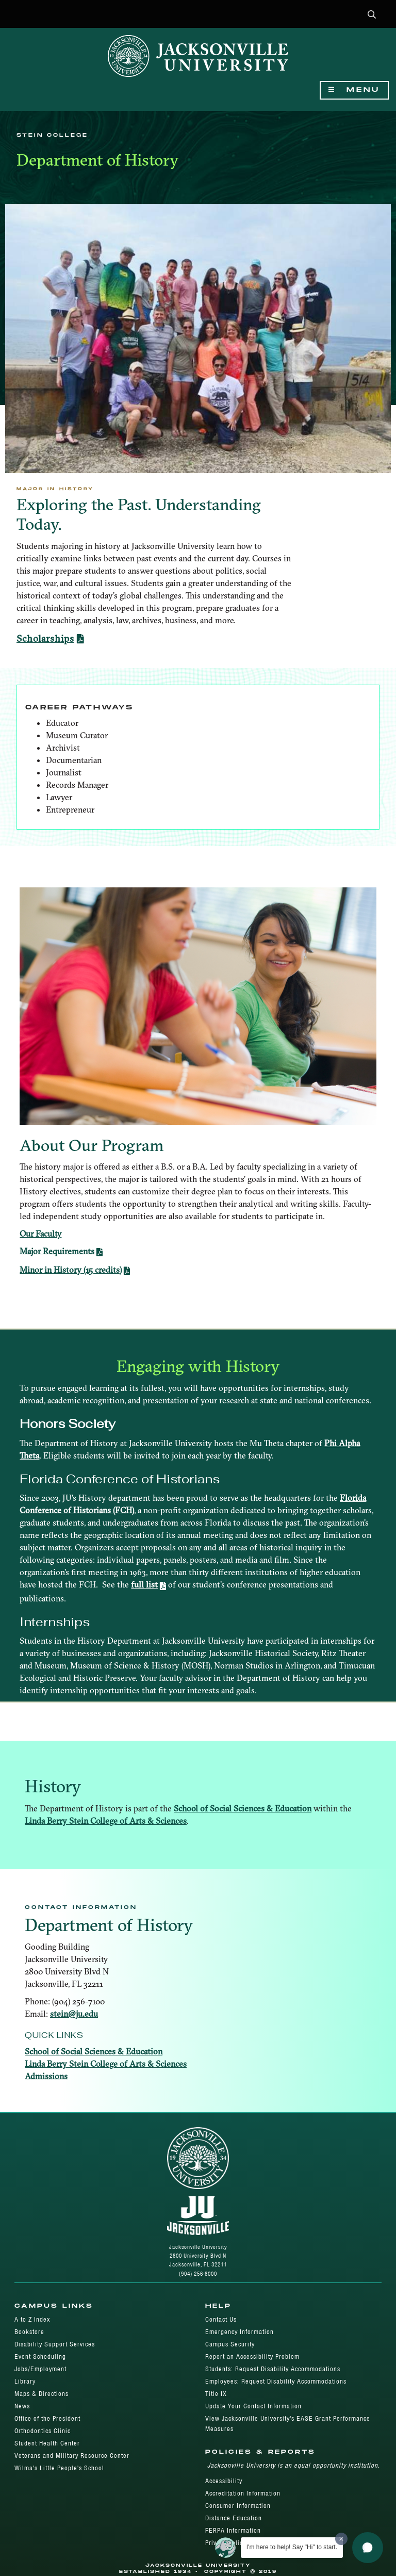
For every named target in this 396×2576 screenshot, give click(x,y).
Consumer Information (238, 2505)
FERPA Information (233, 2530)
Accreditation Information (242, 2493)
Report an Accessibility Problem (252, 2356)
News (22, 2406)
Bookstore (29, 2331)
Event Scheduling (40, 2356)
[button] (372, 15)
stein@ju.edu (74, 2013)
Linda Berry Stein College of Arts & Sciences (106, 1821)
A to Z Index (32, 2319)
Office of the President (47, 2418)
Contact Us (221, 2319)
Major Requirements (57, 1251)
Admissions (46, 2076)
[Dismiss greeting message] (341, 2539)
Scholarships (45, 638)
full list (144, 1584)
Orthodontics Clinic (42, 2430)
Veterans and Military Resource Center (71, 2455)
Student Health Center (47, 2443)
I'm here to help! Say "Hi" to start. (291, 2547)
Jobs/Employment (40, 2368)
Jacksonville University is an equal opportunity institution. (293, 2465)
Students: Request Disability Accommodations (272, 2368)
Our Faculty (40, 1233)
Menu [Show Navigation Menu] (354, 90)
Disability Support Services (54, 2344)
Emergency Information (239, 2331)
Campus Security (230, 2344)
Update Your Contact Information (253, 2406)
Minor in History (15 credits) (71, 1270)
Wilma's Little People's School (59, 2468)
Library (25, 2381)
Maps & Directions (41, 2393)
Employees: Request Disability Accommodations (275, 2381)
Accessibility (223, 2480)
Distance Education (233, 2518)
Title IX (216, 2393)
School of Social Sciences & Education (242, 1808)
